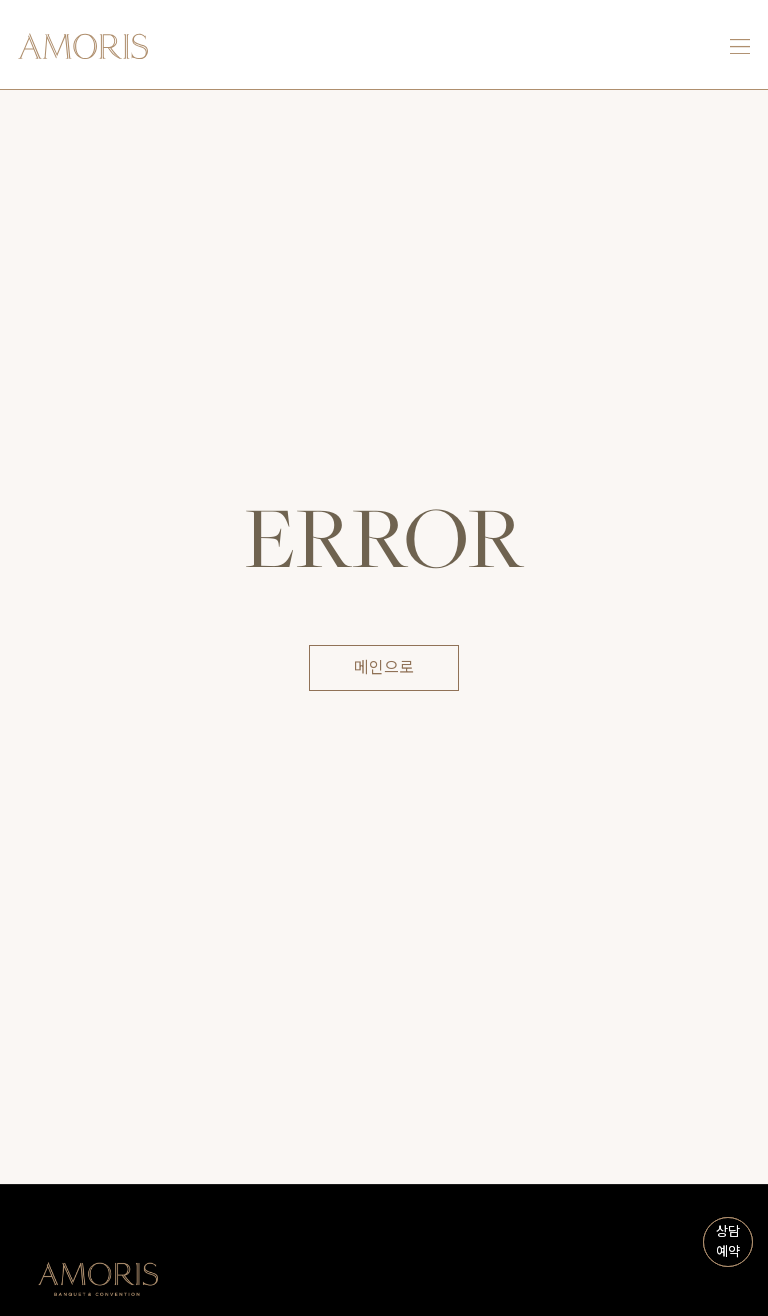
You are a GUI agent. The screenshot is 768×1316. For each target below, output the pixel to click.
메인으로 (384, 667)
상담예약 (728, 1241)
